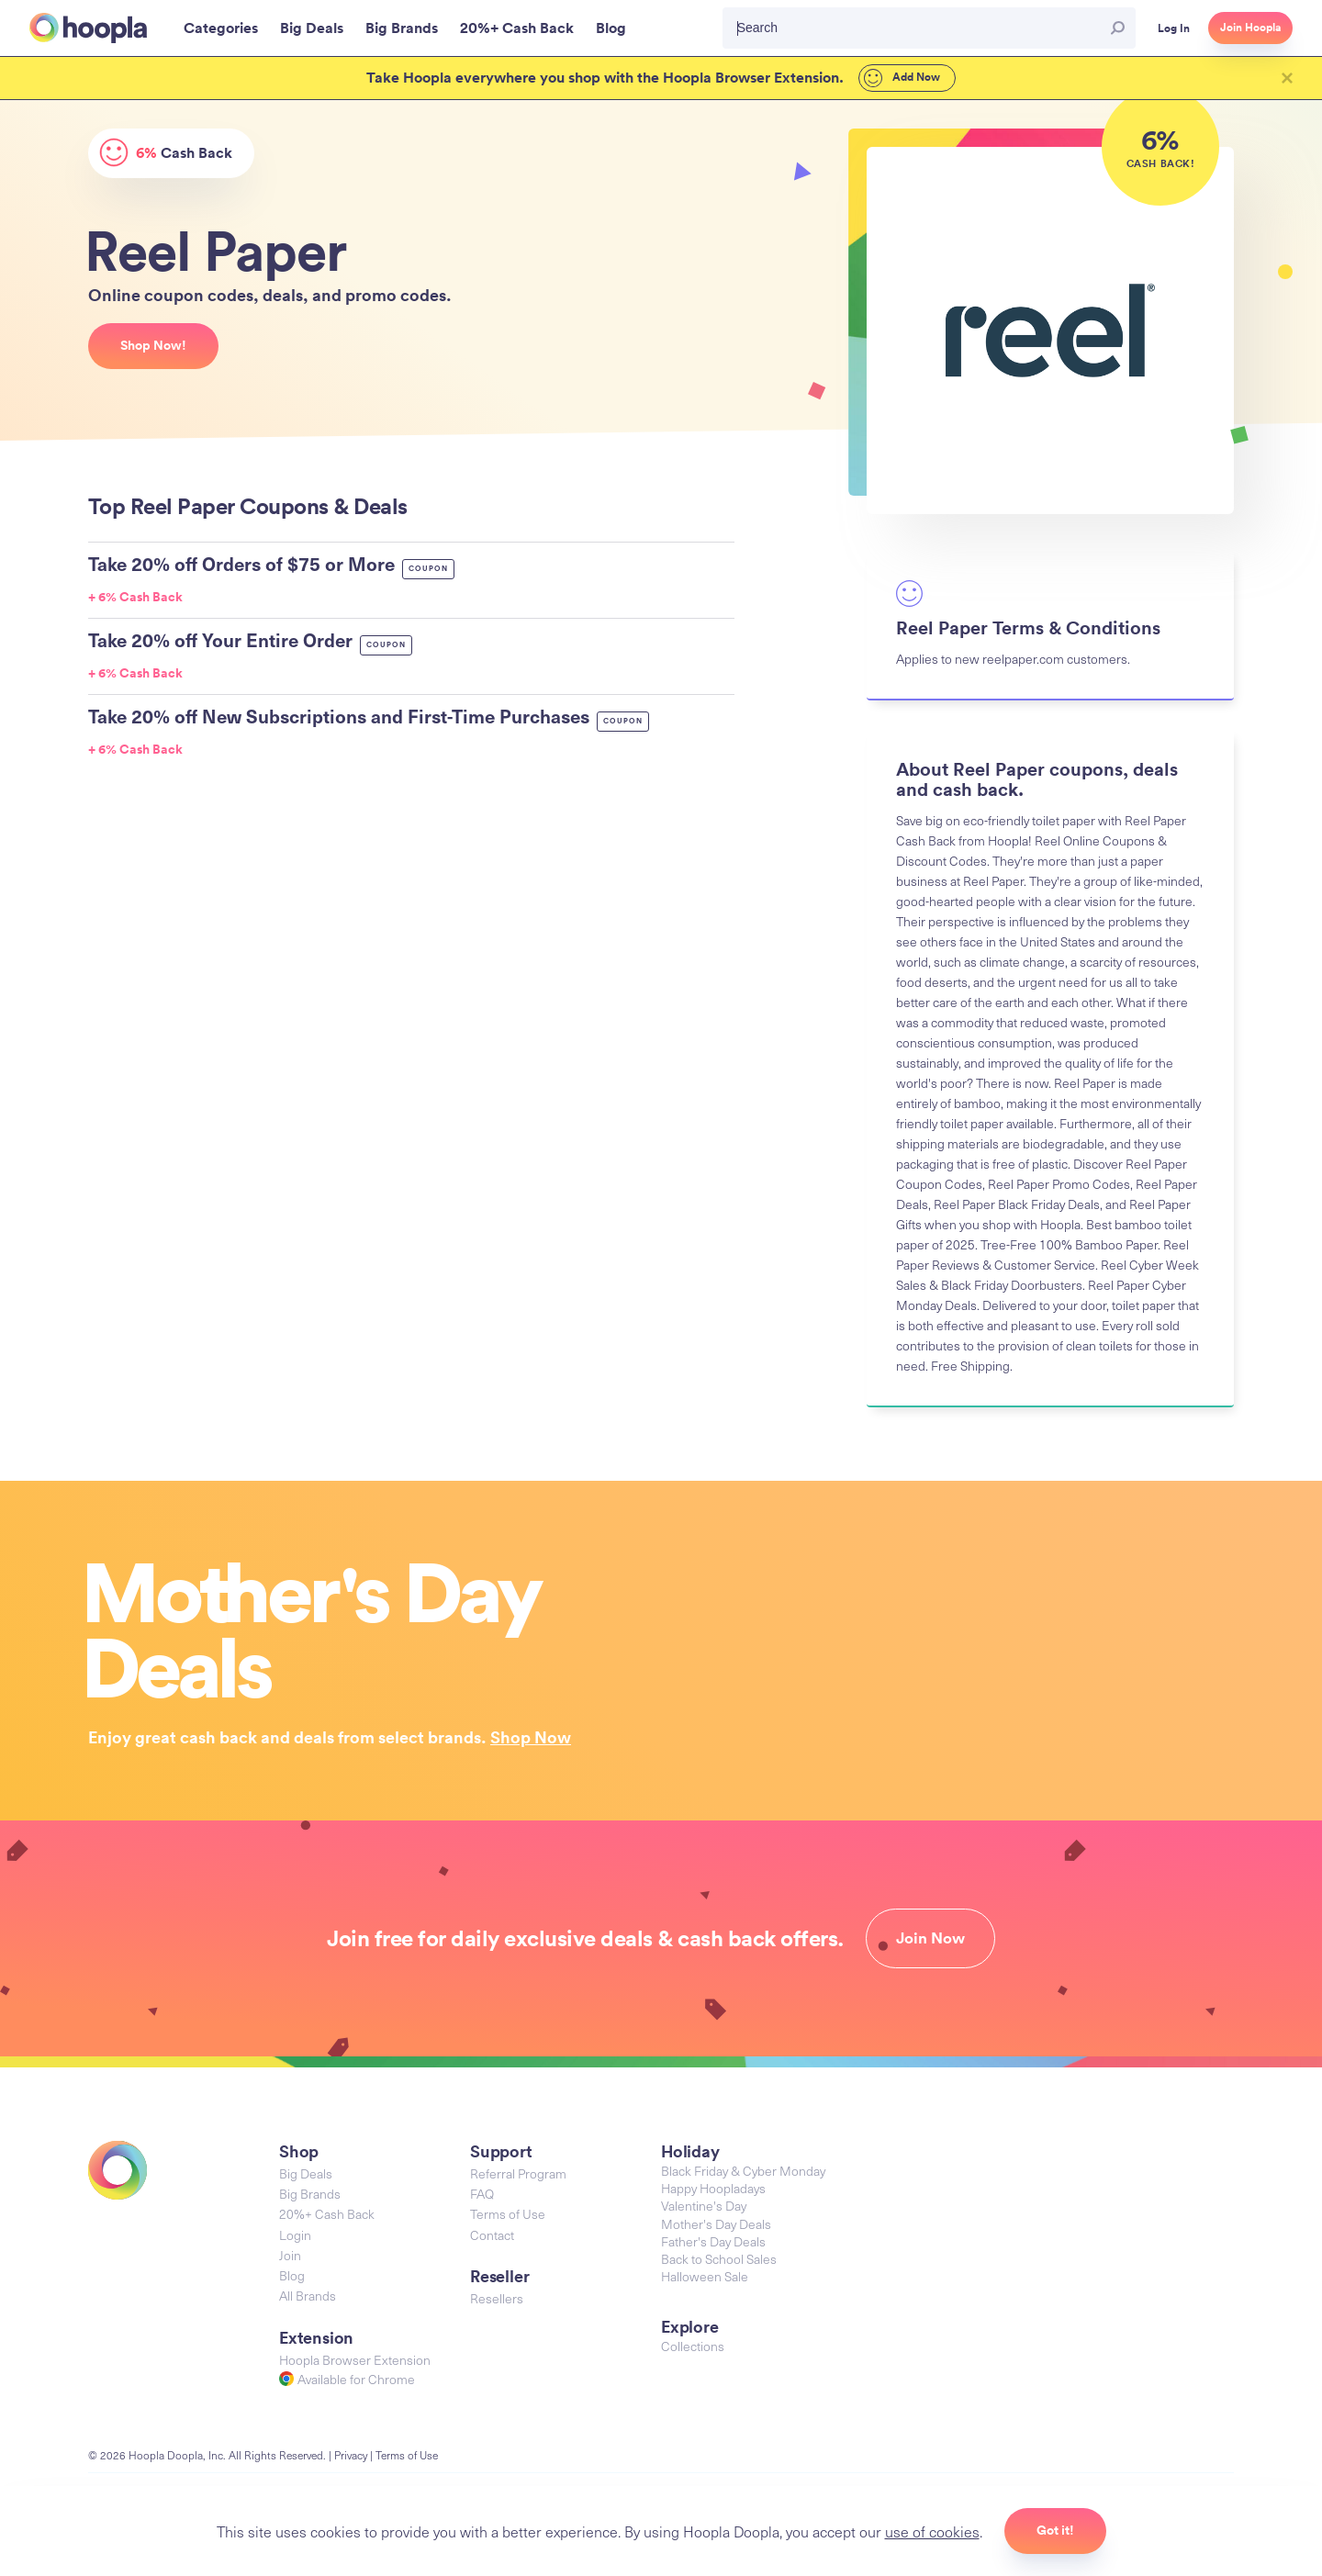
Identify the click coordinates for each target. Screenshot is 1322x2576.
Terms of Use (507, 2213)
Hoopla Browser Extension (355, 2359)
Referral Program (518, 2173)
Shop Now (530, 1737)
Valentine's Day (703, 2205)
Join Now (930, 1938)
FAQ (482, 2193)
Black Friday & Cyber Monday (743, 2170)
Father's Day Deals (713, 2241)
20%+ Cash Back (327, 2213)
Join (290, 2255)
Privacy (350, 2455)
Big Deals (305, 2173)
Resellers (496, 2298)
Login (295, 2235)
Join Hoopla (1250, 27)
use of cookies (932, 2531)
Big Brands (310, 2193)
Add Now (902, 78)
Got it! (1055, 2530)
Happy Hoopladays (713, 2188)
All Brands (307, 2295)
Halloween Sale (704, 2276)
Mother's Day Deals (716, 2224)
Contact (492, 2235)
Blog (292, 2275)
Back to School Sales (719, 2259)
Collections (692, 2346)
